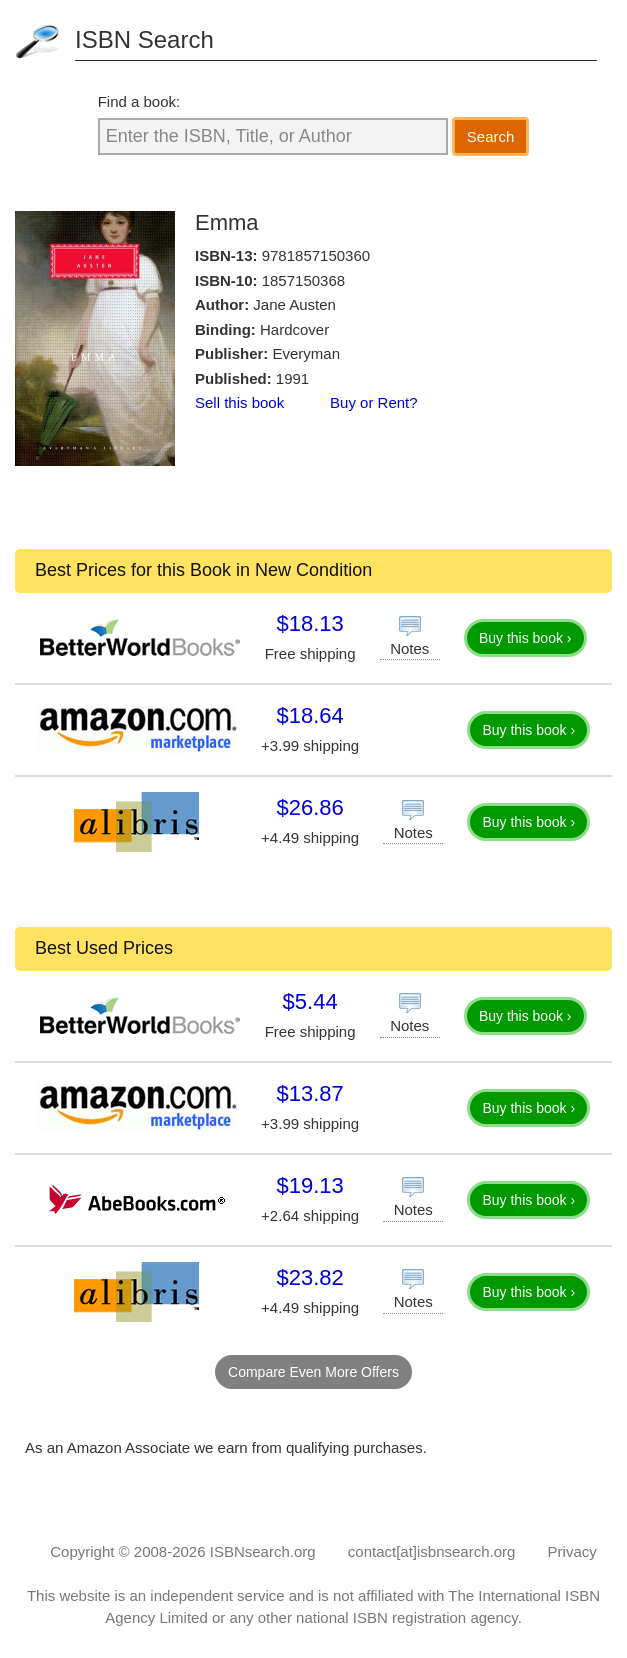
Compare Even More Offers (313, 1372)
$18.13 (309, 623)
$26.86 (309, 807)
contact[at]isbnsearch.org (432, 1551)
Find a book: (139, 101)
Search (491, 136)
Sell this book (239, 402)
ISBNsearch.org (263, 1551)
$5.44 (310, 1001)
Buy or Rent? (374, 402)
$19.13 (309, 1185)
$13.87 (309, 1093)
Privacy (572, 1551)
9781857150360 (316, 255)
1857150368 (303, 280)
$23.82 (309, 1277)
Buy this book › (525, 638)
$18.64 (309, 715)
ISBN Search (144, 39)
